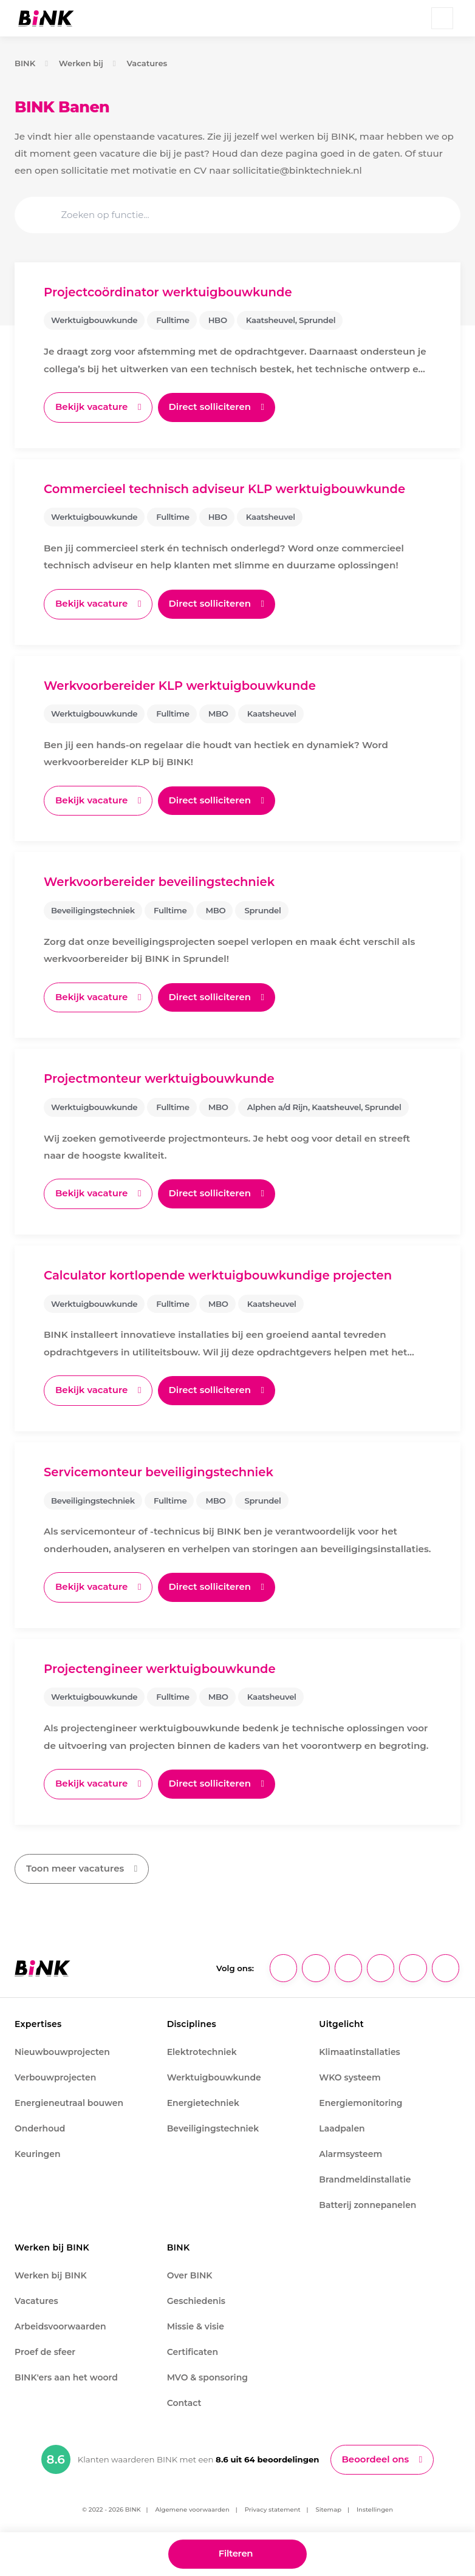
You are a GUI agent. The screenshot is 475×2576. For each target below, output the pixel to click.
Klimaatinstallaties (359, 2053)
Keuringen (38, 2155)
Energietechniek (203, 2104)
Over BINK (190, 2277)
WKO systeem (349, 2079)
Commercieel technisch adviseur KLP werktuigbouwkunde (227, 489)
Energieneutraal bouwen (69, 2104)
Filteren (235, 2554)
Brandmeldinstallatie (365, 2181)
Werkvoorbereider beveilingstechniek (161, 883)
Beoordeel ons (375, 2461)
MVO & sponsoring (207, 2379)
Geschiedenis (196, 2302)
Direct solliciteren (213, 407)
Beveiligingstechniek (213, 2130)
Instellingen (375, 2512)
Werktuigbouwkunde (214, 2079)
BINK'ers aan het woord (66, 2379)
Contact (184, 2404)
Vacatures (148, 63)
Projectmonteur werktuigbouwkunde (161, 1079)
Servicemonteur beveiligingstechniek (160, 1474)
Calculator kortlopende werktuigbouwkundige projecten (220, 1277)
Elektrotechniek (202, 2053)
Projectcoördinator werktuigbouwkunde (170, 292)
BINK (25, 63)
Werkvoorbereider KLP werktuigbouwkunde (182, 686)
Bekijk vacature (92, 407)
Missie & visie (195, 2328)
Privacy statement (273, 2512)
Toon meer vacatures (76, 1871)
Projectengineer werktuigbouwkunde (161, 1670)
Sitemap (328, 2512)
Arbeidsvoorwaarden (60, 2328)
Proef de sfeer (45, 2353)
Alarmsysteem (350, 2155)
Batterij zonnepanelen (367, 2206)
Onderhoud (40, 2130)
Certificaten (192, 2353)
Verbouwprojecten (55, 2079)
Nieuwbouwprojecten (62, 2053)
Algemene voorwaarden (192, 2512)
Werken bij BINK (51, 2277)
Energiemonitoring (360, 2104)
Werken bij (81, 63)
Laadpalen (341, 2130)
